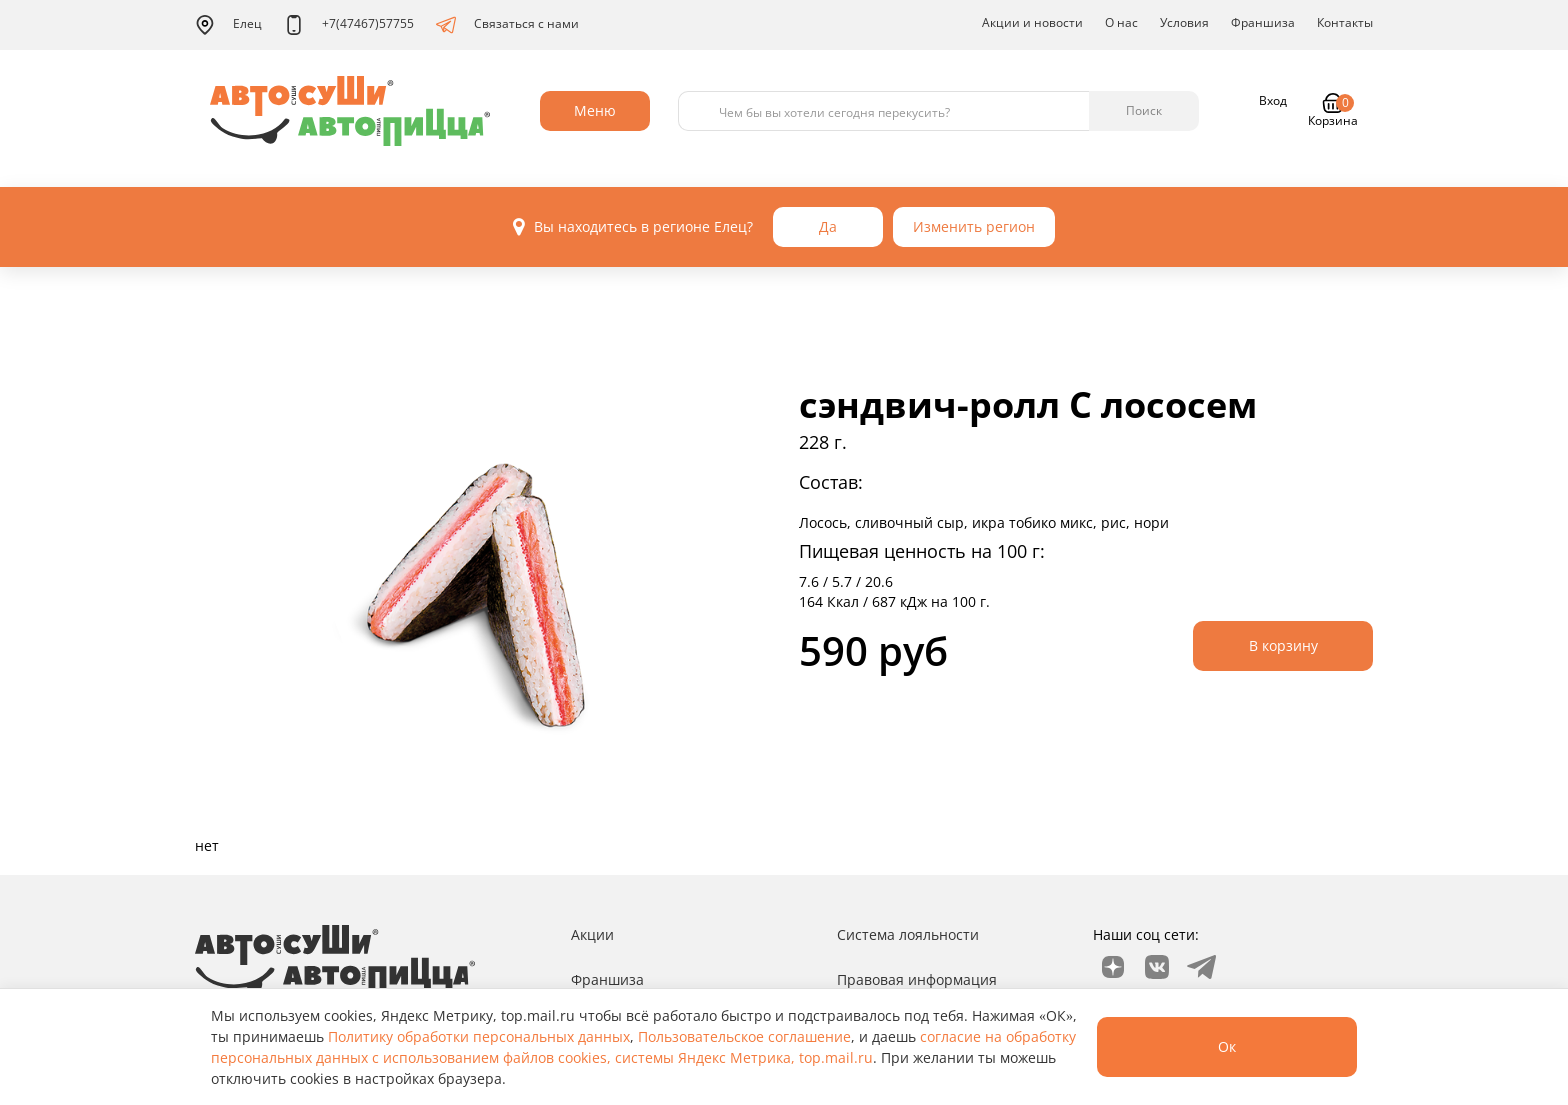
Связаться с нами (507, 25)
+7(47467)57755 (349, 25)
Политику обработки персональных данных (479, 1036)
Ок (1227, 1046)
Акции (592, 934)
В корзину (1283, 645)
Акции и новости (1032, 22)
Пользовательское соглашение (744, 1036)
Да (828, 226)
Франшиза (1263, 22)
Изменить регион (974, 226)
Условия (1184, 22)
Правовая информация (917, 979)
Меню (595, 110)
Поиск (1144, 110)
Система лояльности (908, 934)
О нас (1121, 22)
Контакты (1345, 22)
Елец (228, 25)
